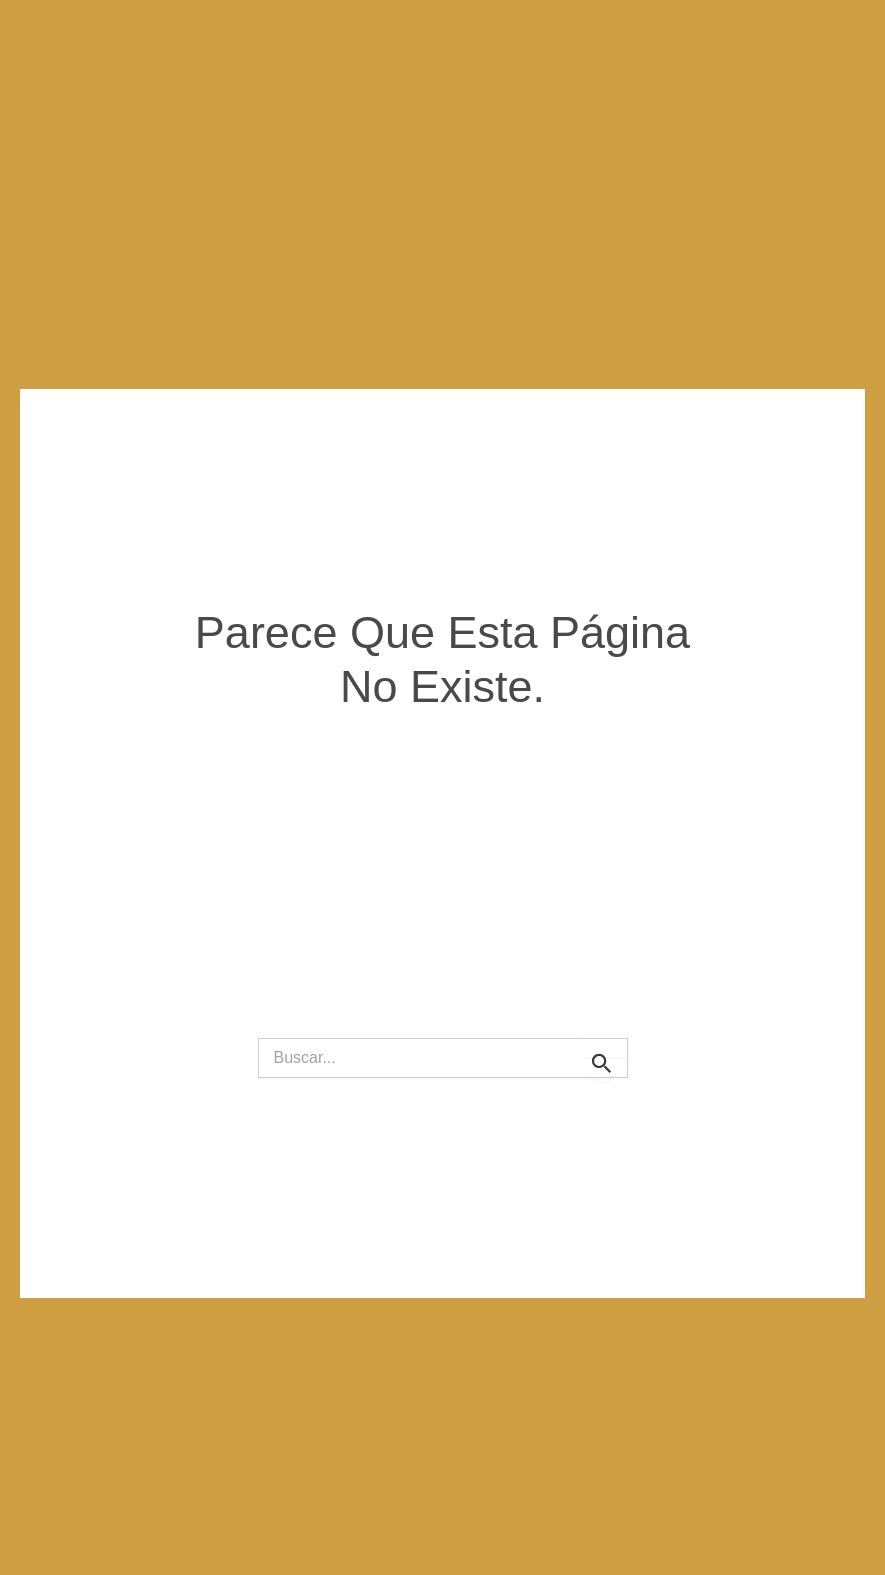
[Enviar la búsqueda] (602, 1065)
